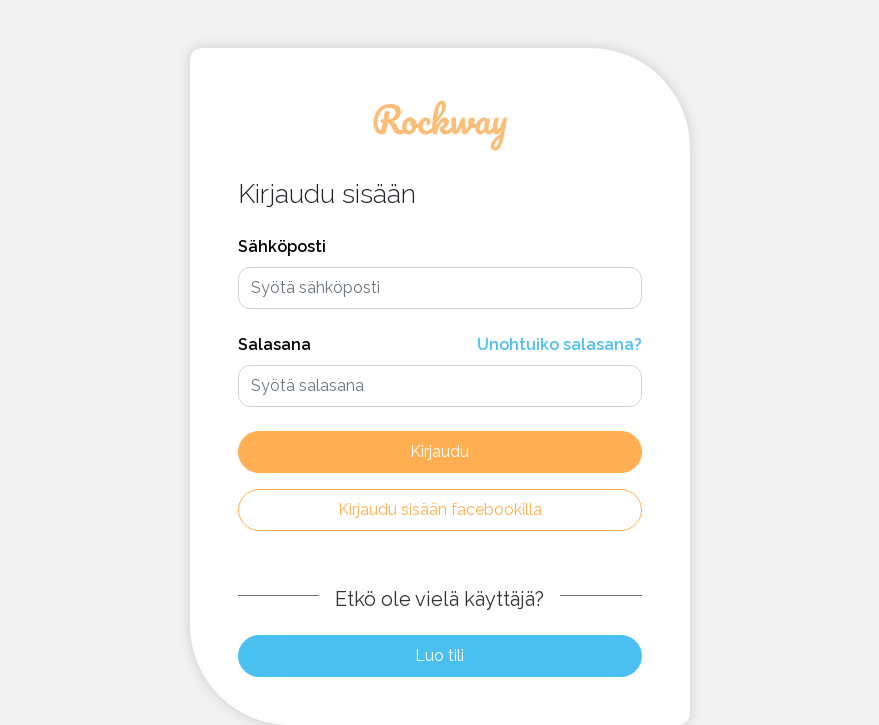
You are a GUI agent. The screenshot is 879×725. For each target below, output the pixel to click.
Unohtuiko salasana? (559, 344)
